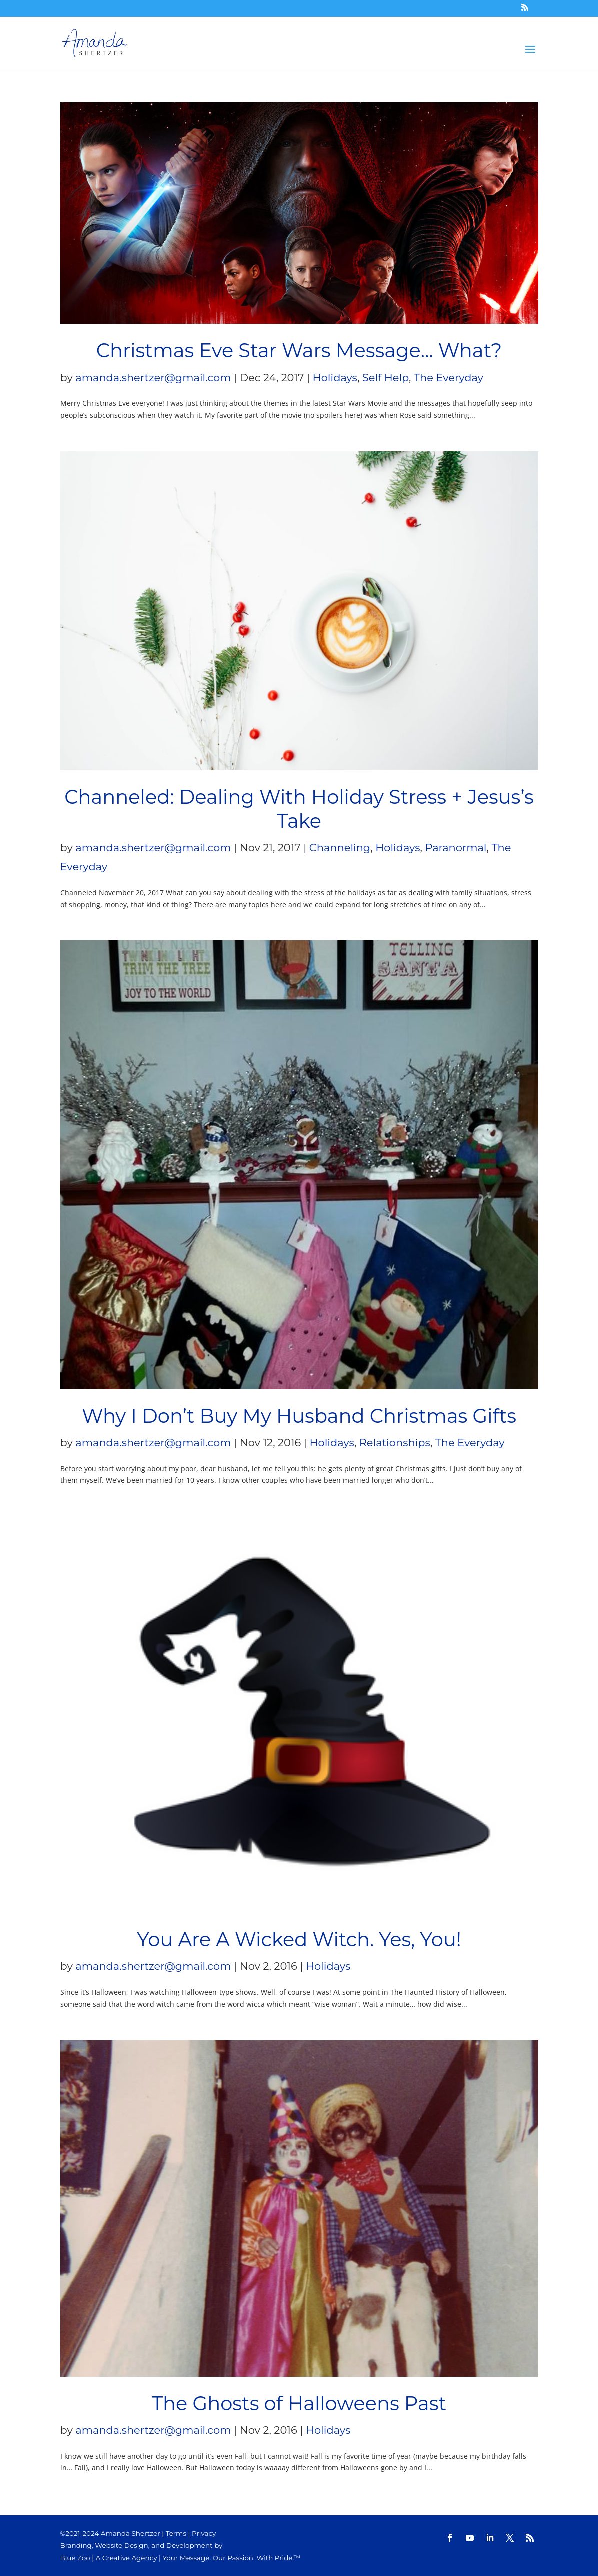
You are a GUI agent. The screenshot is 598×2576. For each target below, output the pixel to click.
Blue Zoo (75, 2558)
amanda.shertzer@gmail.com (153, 377)
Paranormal (455, 847)
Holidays (335, 377)
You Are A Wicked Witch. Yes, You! (299, 1939)
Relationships (394, 1442)
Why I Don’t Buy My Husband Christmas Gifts (299, 1416)
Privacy (204, 2533)
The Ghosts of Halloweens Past (299, 2403)
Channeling (339, 847)
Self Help (385, 377)
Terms (176, 2533)
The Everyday (448, 377)
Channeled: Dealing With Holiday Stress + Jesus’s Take (298, 809)
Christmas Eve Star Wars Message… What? (299, 350)
